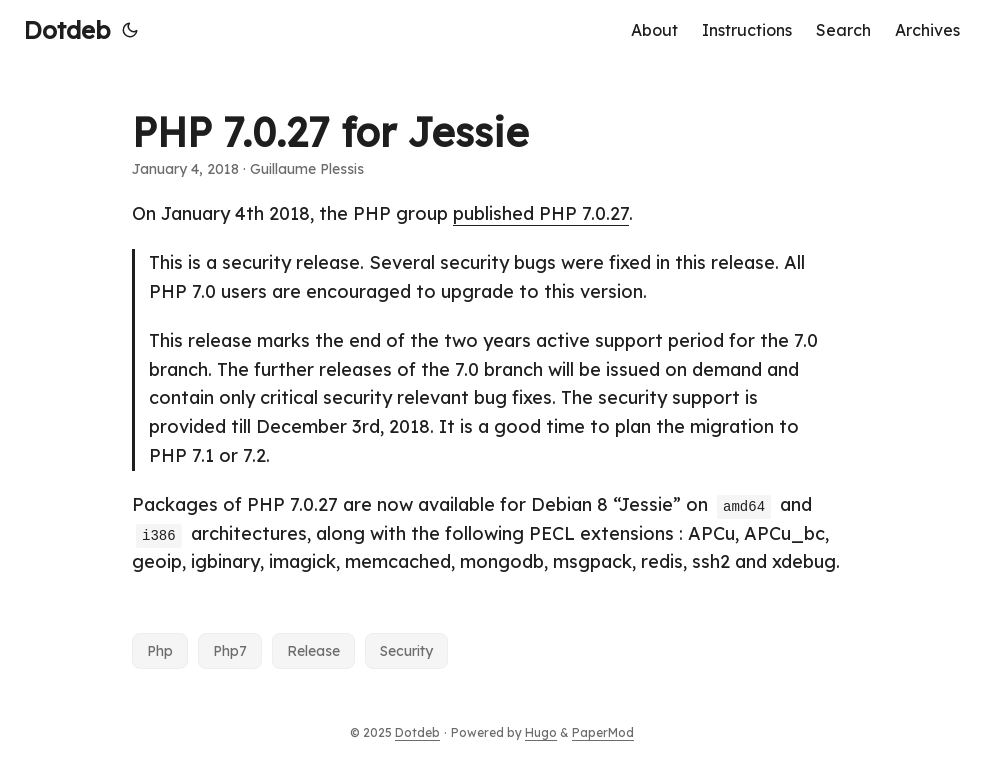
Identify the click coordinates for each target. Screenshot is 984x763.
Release (313, 651)
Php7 (230, 651)
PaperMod (603, 732)
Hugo (541, 732)
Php (160, 651)
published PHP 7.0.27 (541, 213)
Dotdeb (67, 30)
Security (406, 651)
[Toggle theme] (130, 30)
